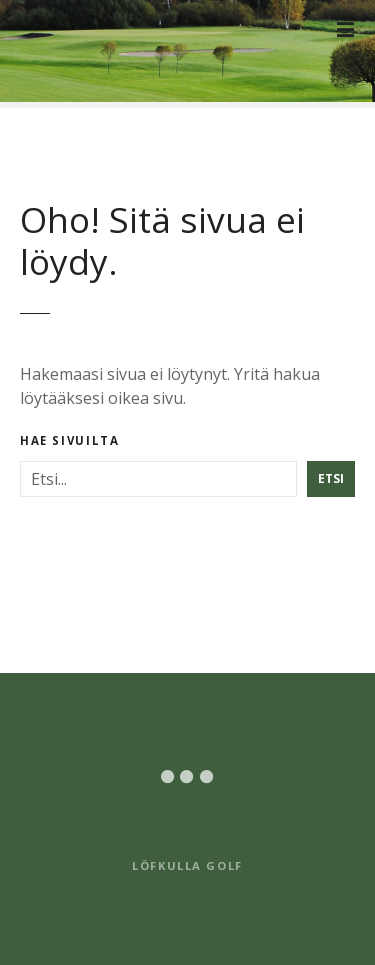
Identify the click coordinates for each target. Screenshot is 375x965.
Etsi (331, 478)
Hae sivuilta (69, 441)
